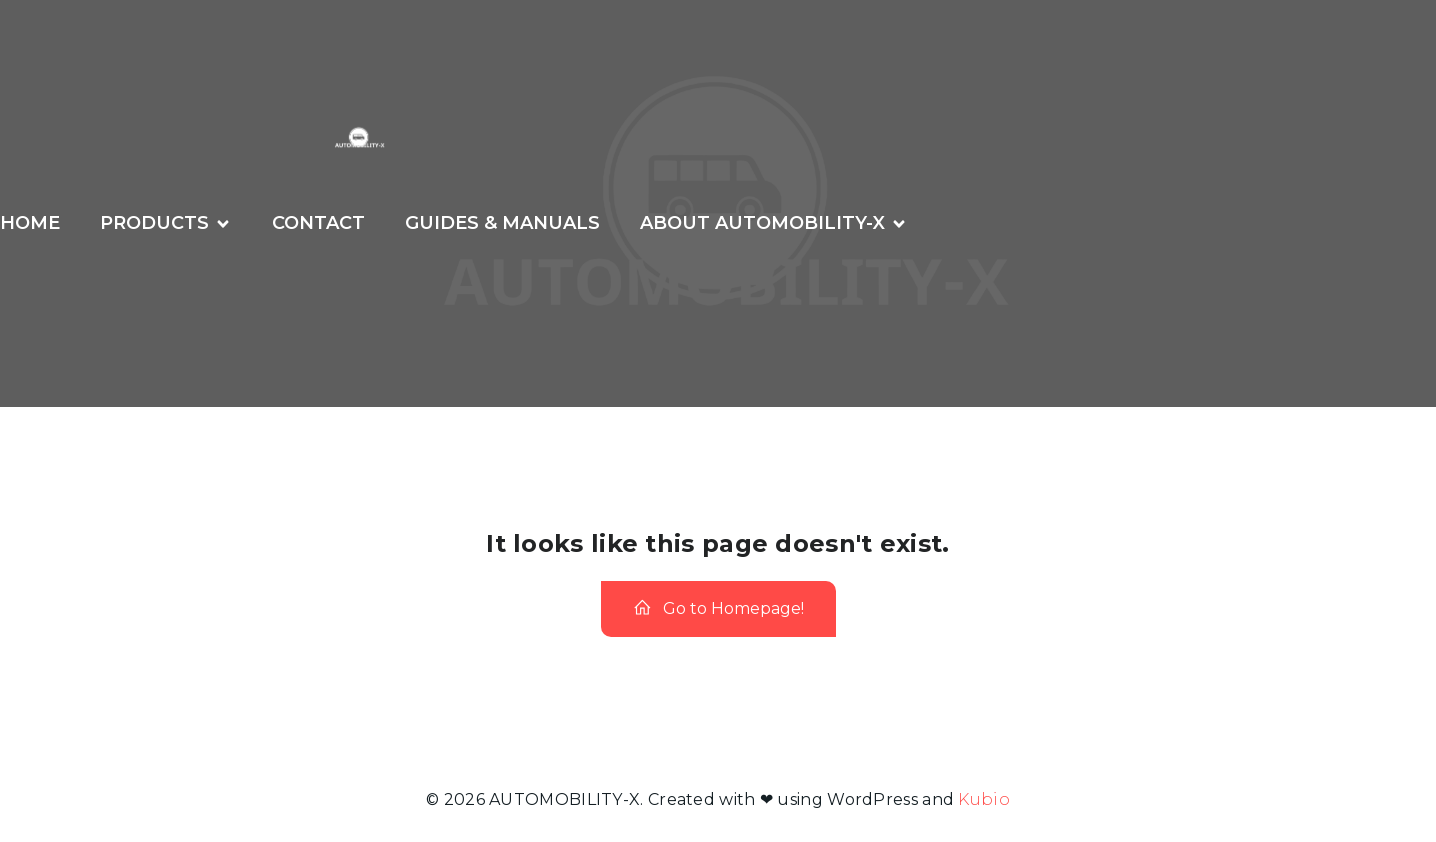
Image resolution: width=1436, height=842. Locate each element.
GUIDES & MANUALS (502, 223)
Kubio (984, 799)
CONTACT (318, 223)
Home (30, 223)
